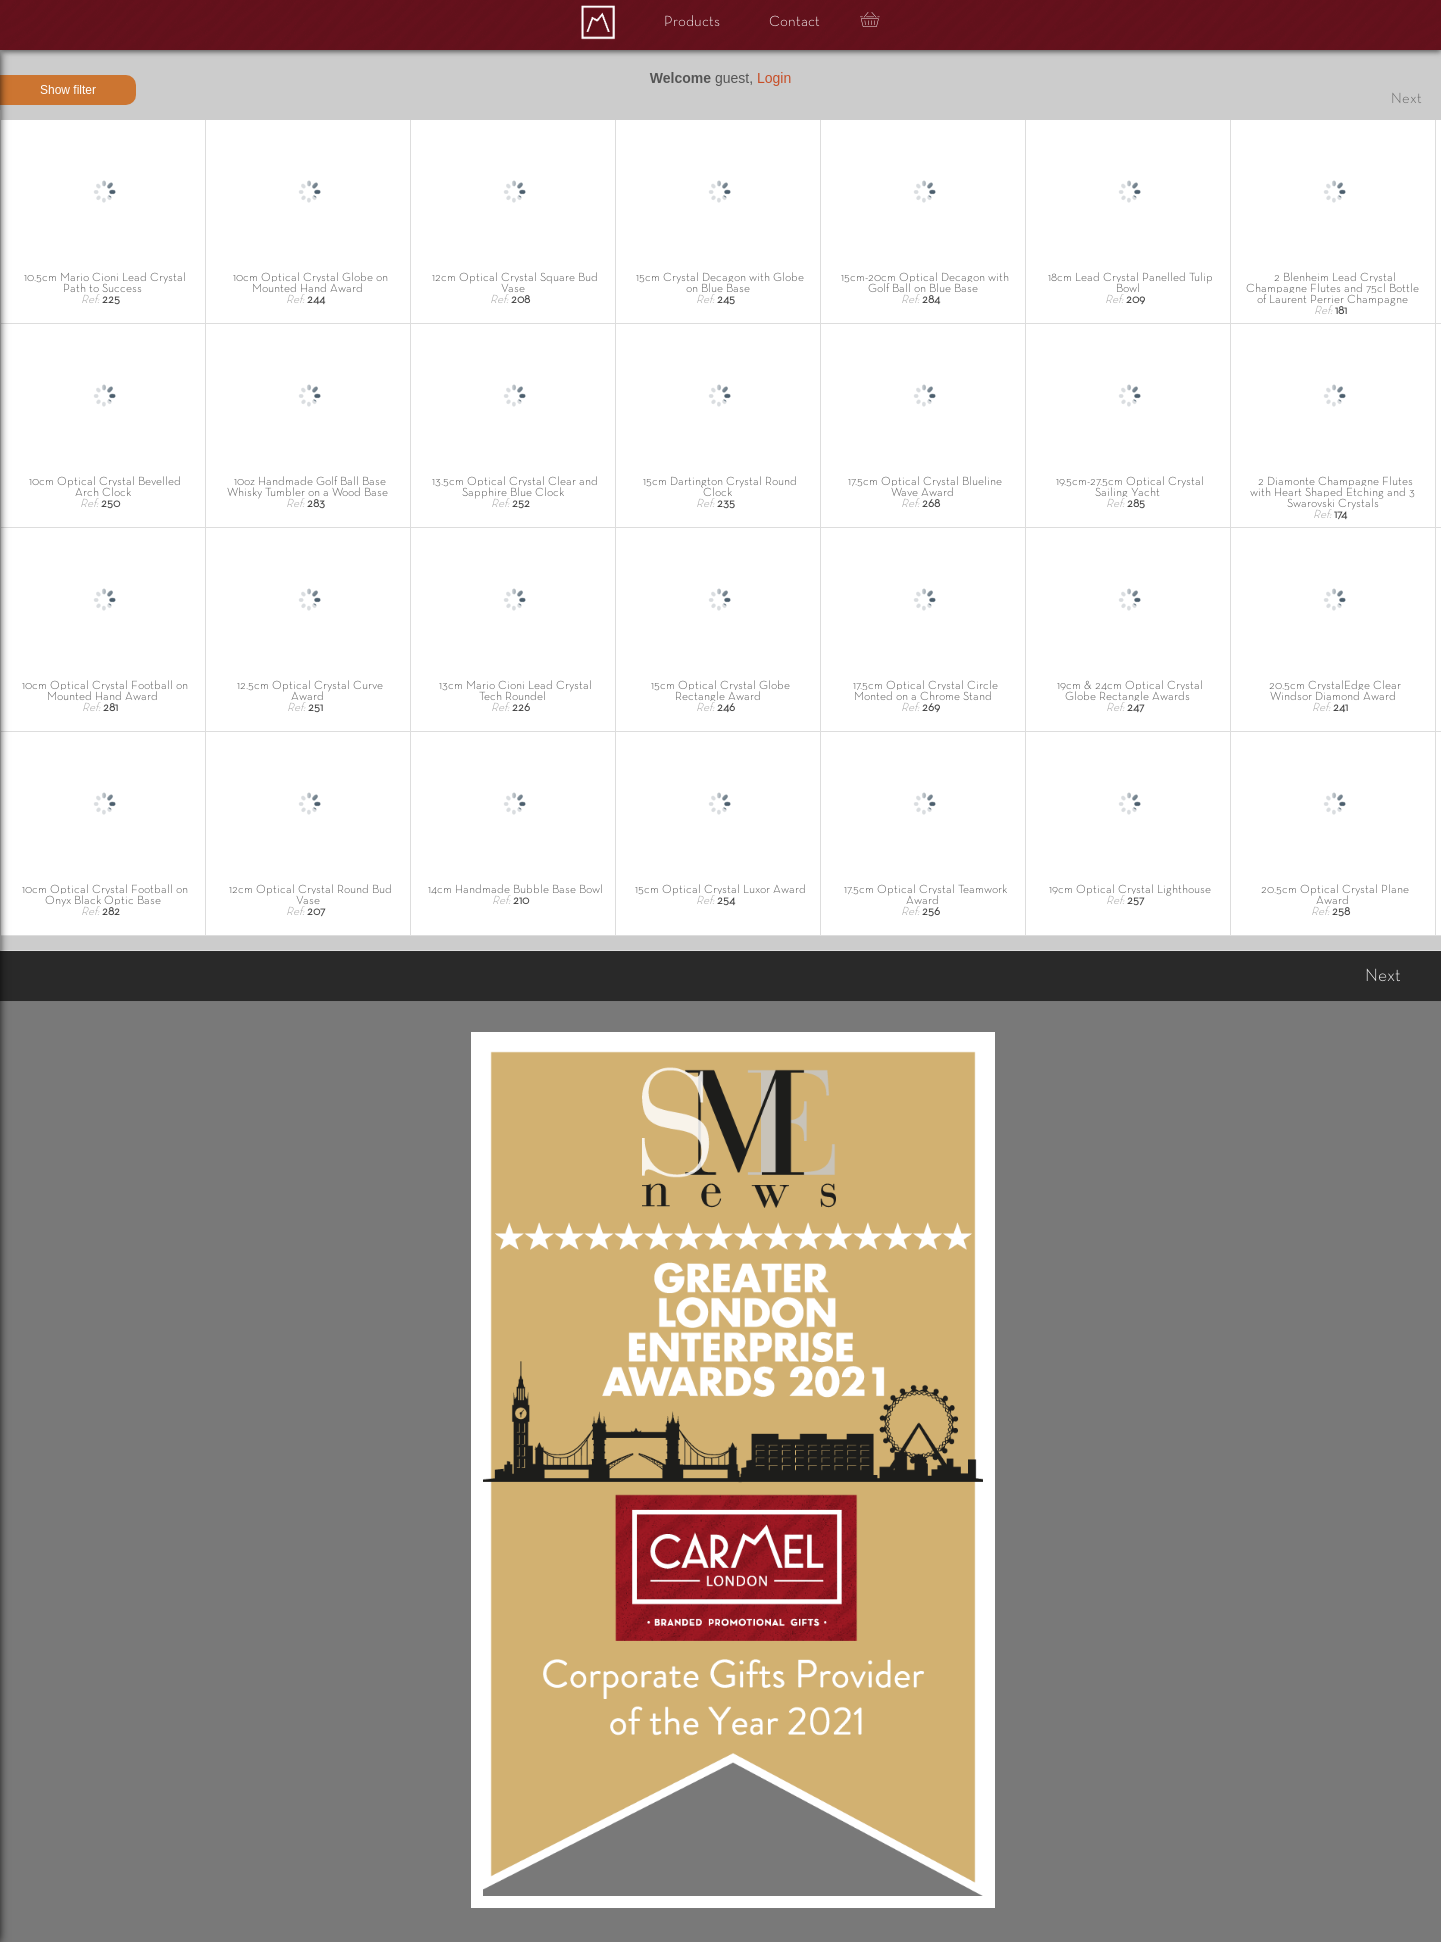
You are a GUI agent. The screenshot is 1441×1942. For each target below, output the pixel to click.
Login (774, 78)
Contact (794, 22)
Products (692, 22)
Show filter (68, 90)
